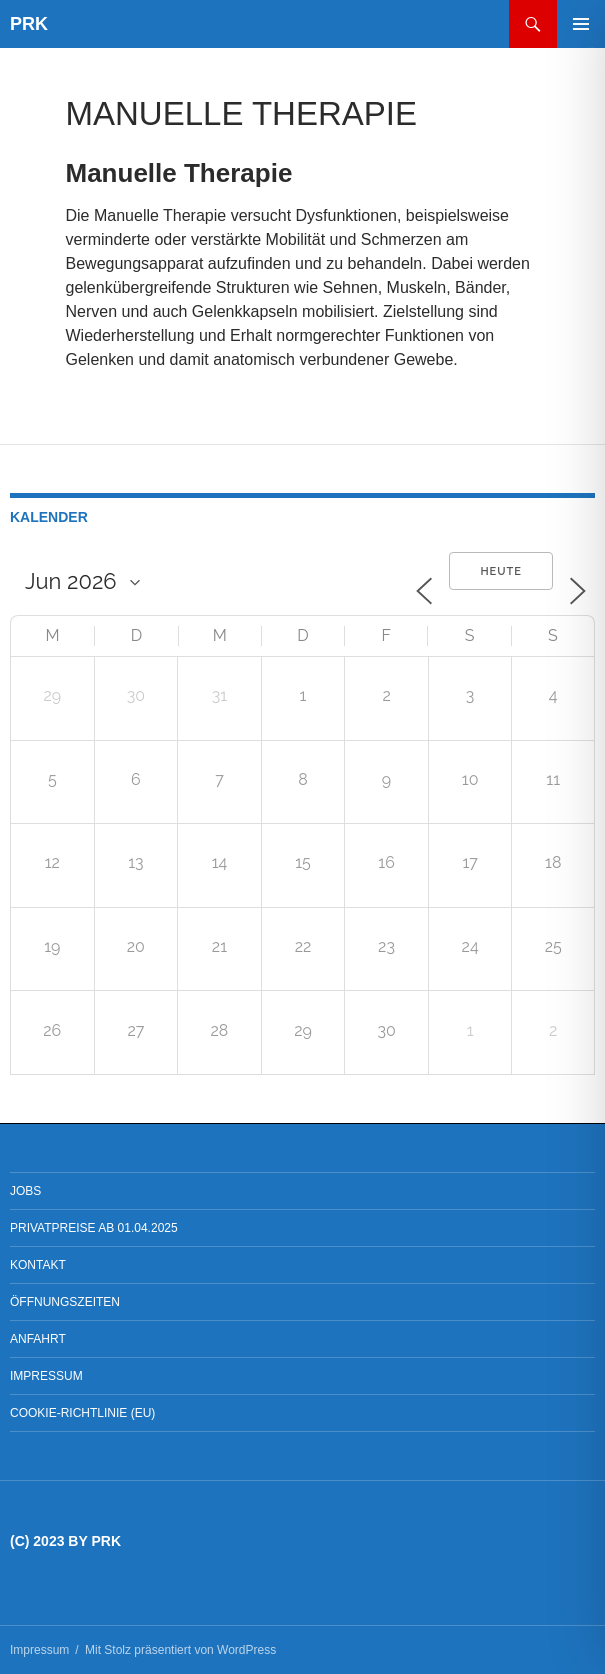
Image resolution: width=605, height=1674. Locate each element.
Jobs (25, 1191)
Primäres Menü (581, 24)
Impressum (46, 1376)
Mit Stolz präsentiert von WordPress (180, 1650)
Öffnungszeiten (65, 1302)
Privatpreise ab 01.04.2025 (94, 1228)
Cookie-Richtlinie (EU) (82, 1413)
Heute (501, 571)
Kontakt (38, 1265)
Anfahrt (38, 1339)
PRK (29, 24)
